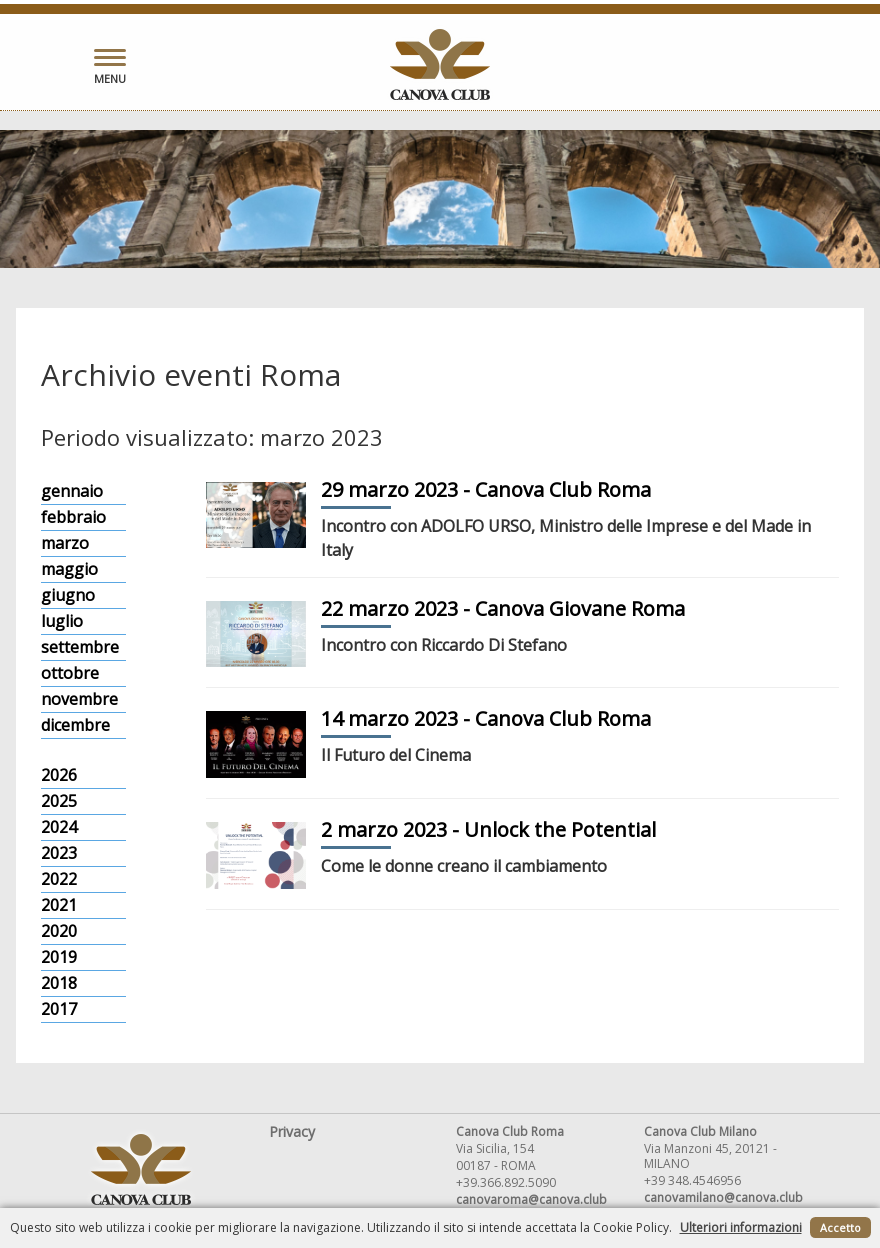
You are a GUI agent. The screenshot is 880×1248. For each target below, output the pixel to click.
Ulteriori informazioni (741, 1227)
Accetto (840, 1227)
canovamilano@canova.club (723, 1197)
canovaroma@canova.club (531, 1199)
